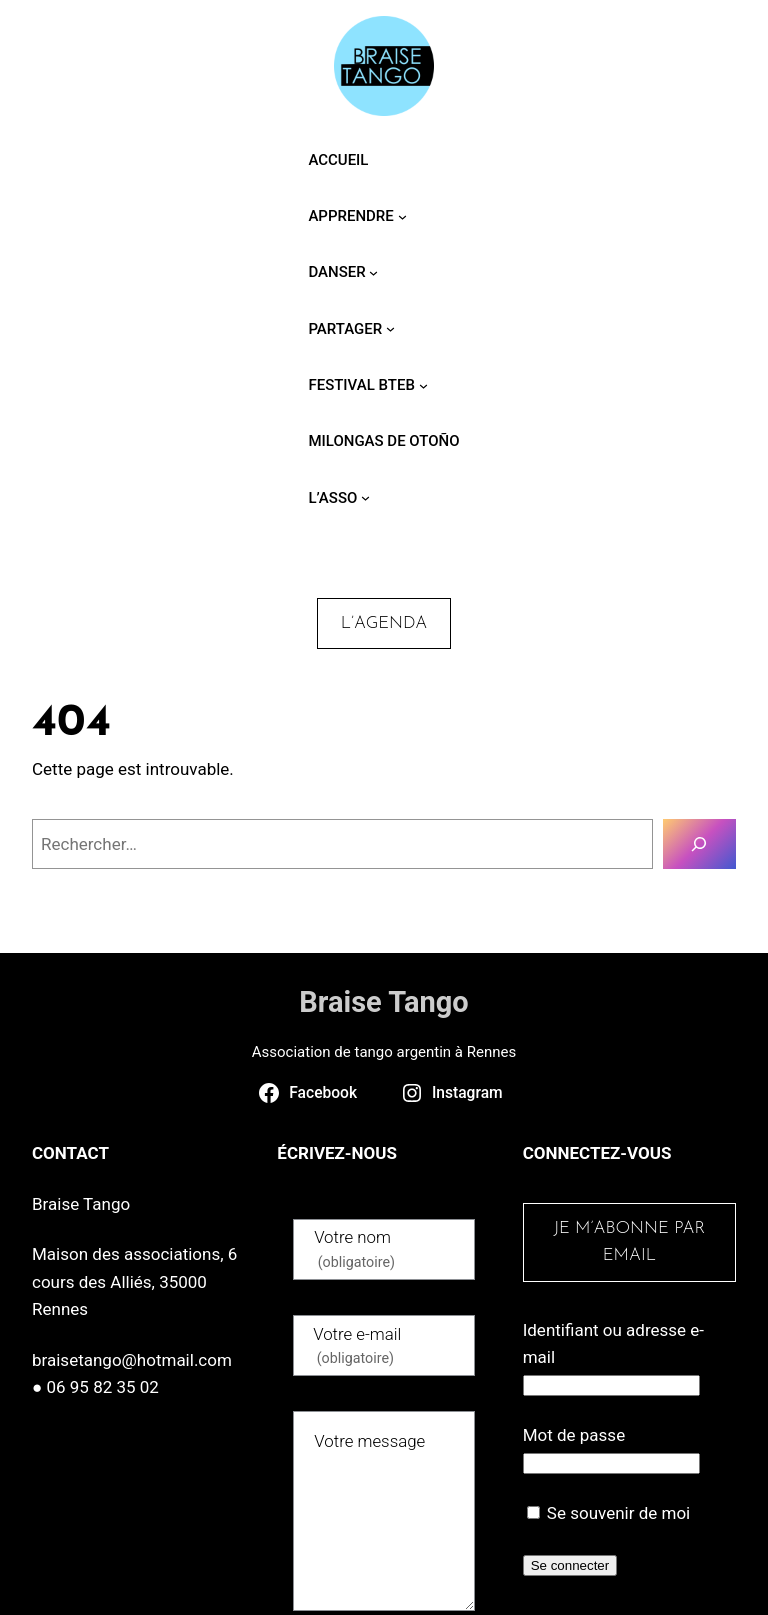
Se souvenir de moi (609, 1513)
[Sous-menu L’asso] (365, 497)
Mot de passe (574, 1435)
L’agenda (384, 623)
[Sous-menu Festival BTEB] (423, 384)
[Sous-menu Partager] (390, 328)
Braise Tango (383, 1002)
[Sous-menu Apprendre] (402, 215)
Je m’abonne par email (629, 1242)
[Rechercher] (699, 844)
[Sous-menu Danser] (373, 272)
